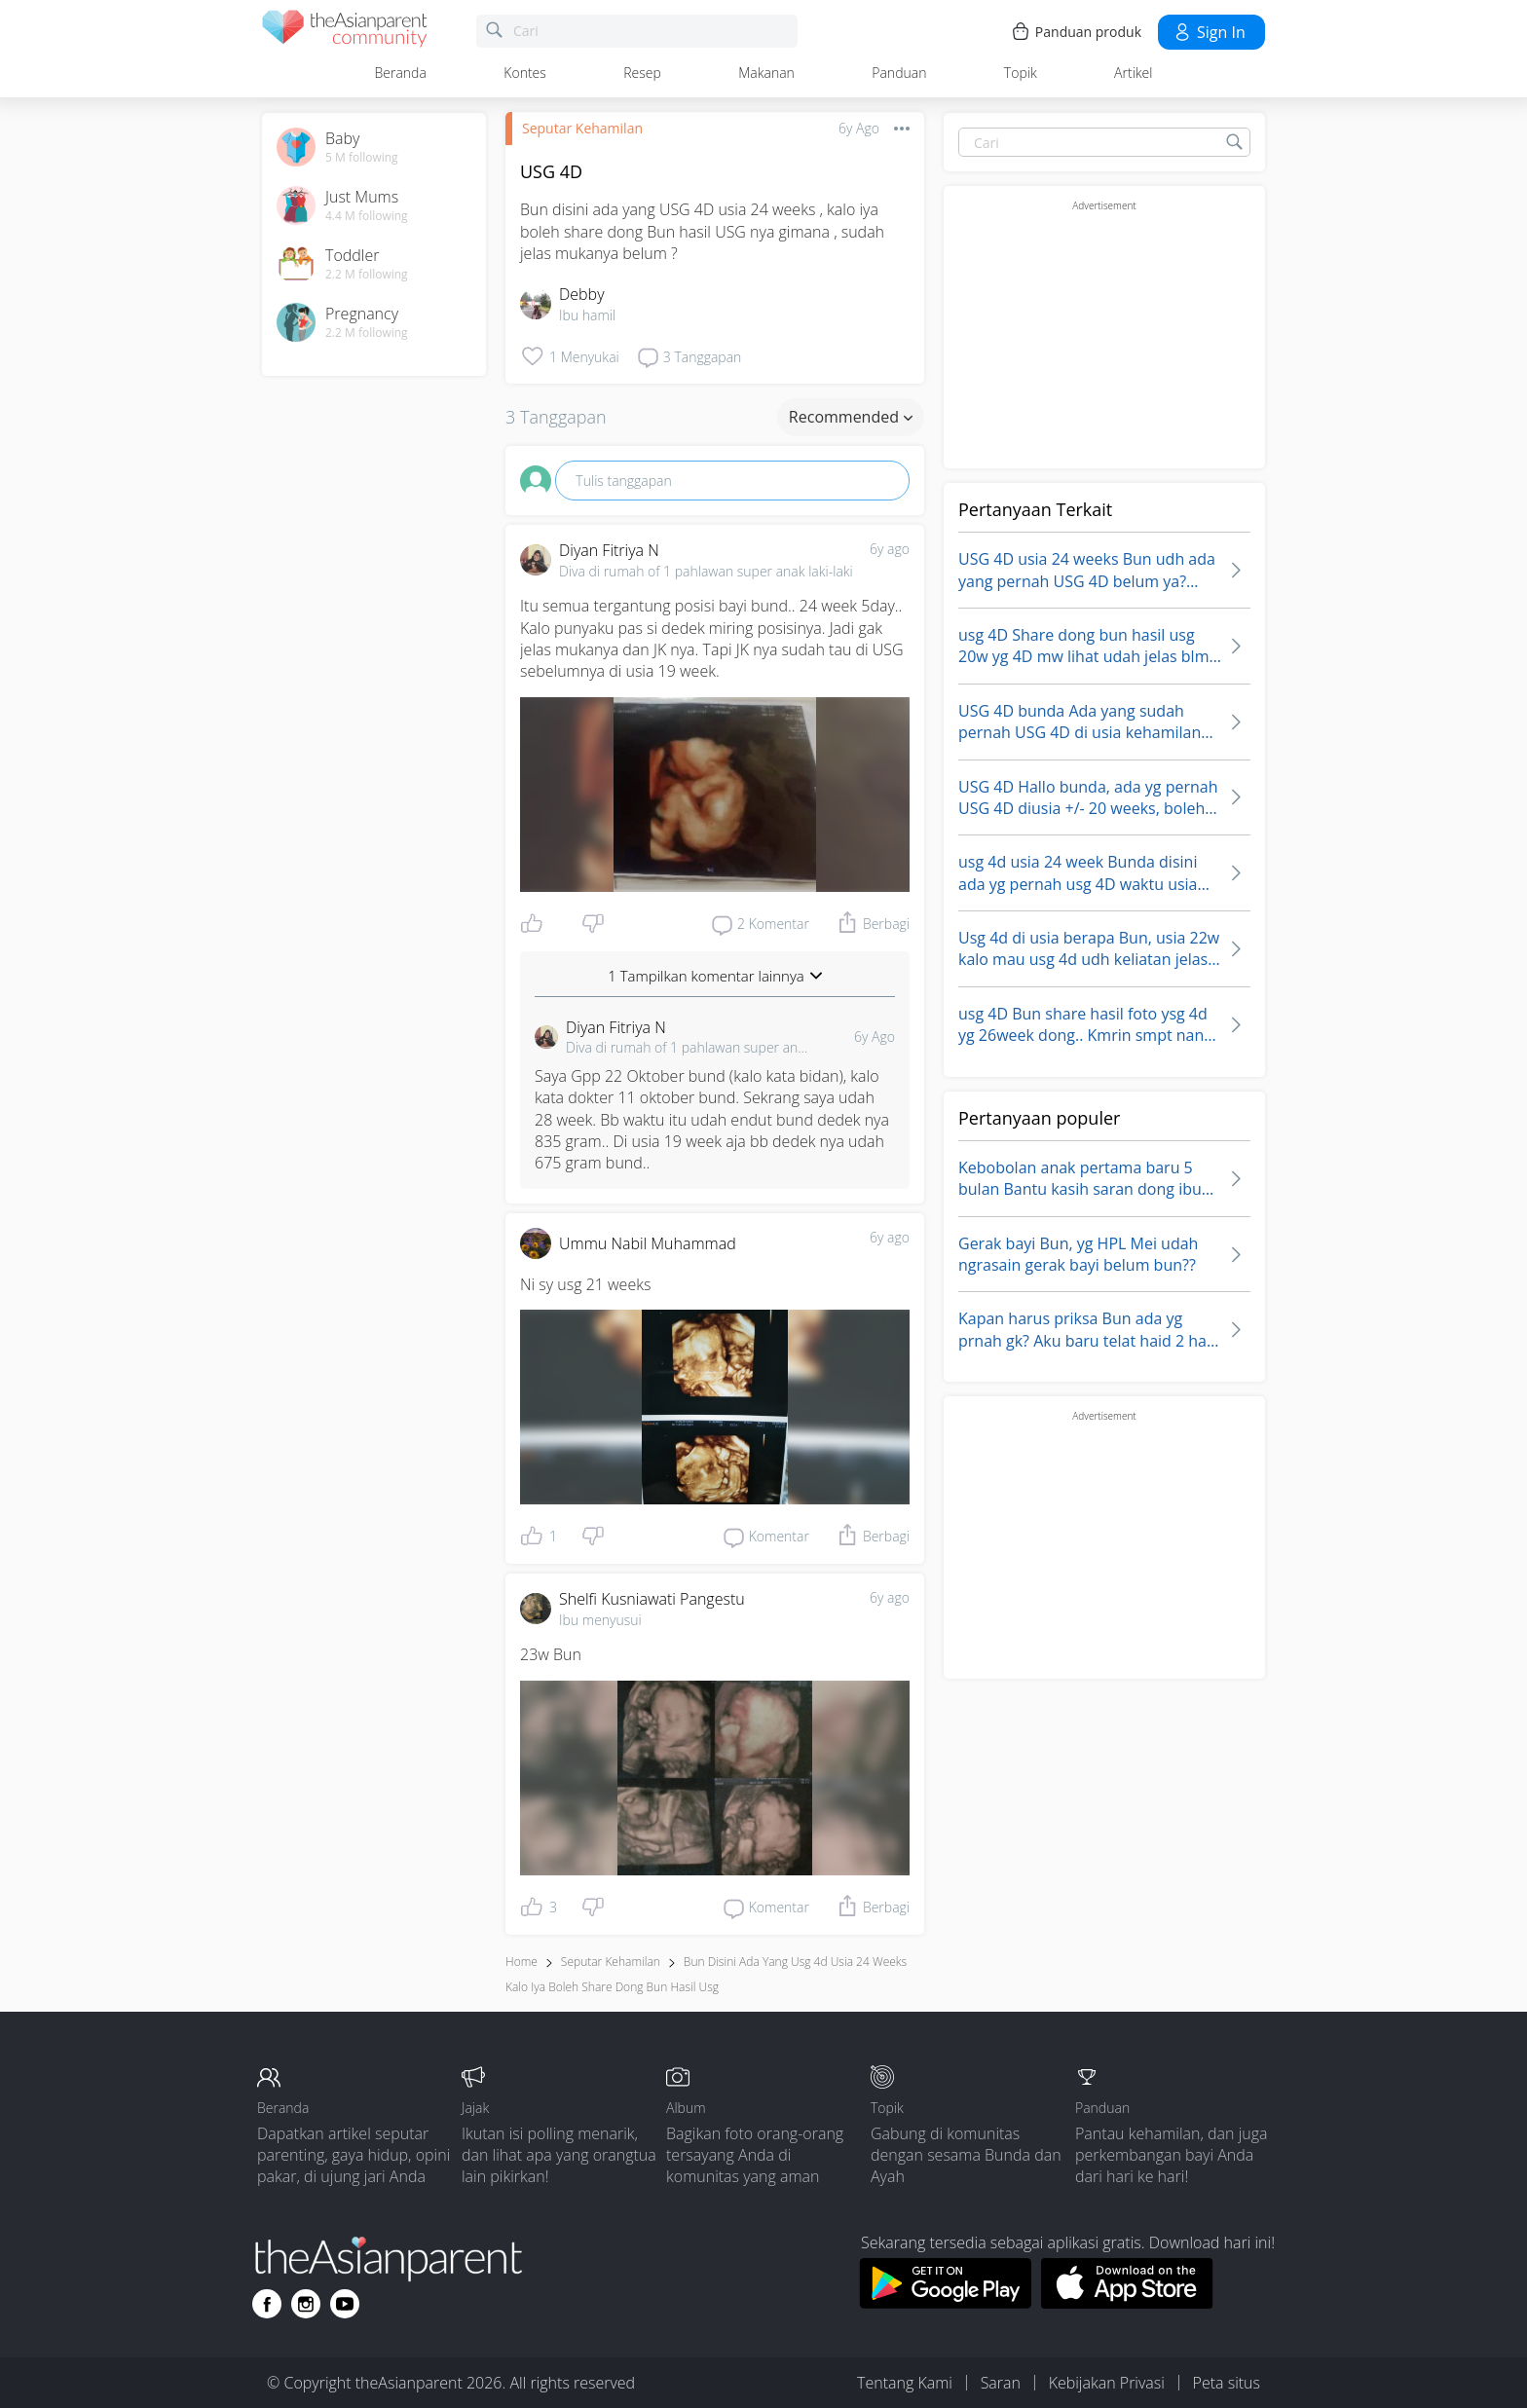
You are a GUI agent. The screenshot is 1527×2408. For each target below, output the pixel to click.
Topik (1020, 72)
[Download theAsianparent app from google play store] (945, 2303)
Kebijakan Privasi (1107, 2382)
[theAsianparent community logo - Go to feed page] (345, 32)
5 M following (361, 158)
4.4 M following (366, 216)
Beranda (401, 72)
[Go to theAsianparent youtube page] (344, 2303)
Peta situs (1226, 2382)
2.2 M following (366, 274)
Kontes (524, 72)
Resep (642, 72)
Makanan (766, 72)
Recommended (850, 416)
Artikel (1133, 72)
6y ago (890, 548)
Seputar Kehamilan (582, 128)
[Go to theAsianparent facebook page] (266, 2303)
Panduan (899, 72)
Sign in (1209, 32)
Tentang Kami (904, 2382)
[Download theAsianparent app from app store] (1127, 2303)
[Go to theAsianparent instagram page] (305, 2303)
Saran (1001, 2382)
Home (521, 1961)
